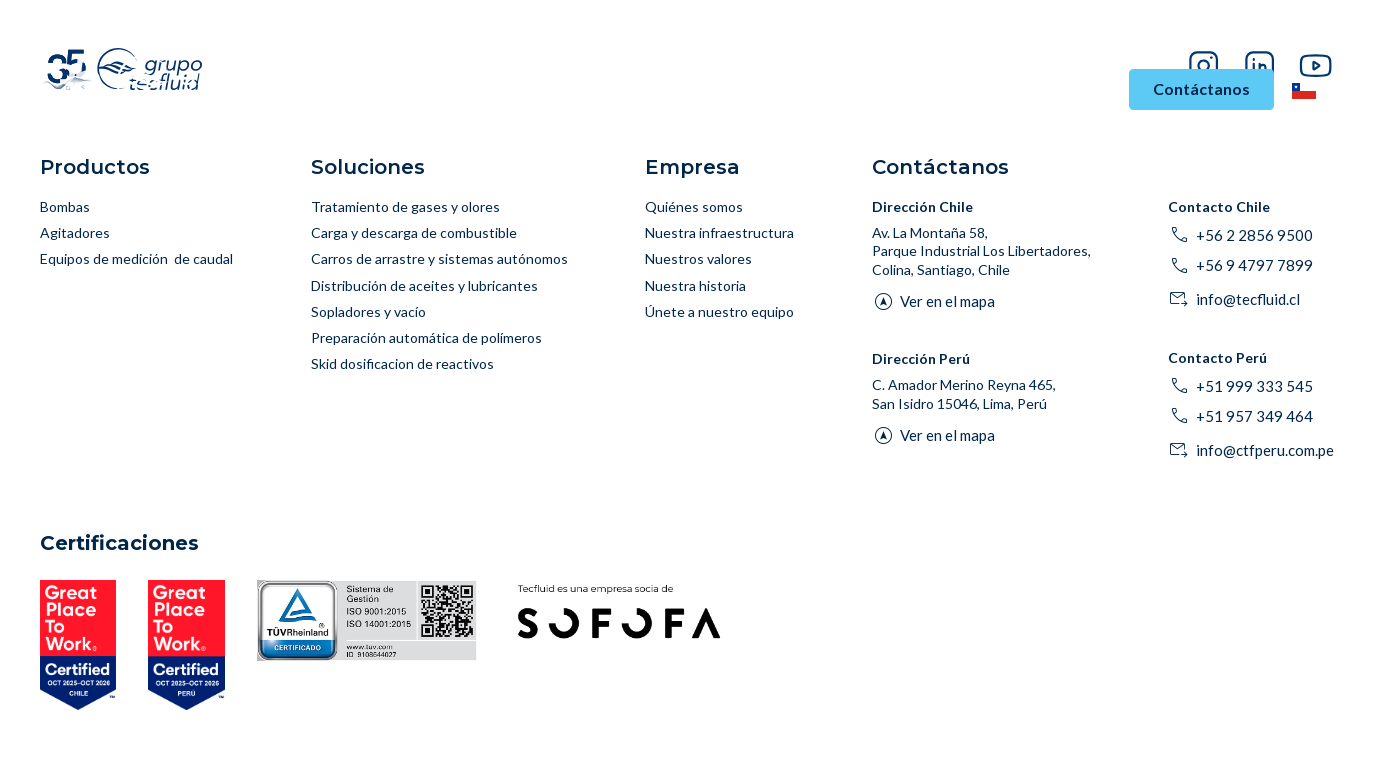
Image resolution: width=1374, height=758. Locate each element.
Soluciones (515, 89)
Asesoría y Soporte (774, 89)
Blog (1136, 35)
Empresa (1068, 89)
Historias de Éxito (940, 89)
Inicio (311, 89)
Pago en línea (1295, 35)
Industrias (396, 89)
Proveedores (1203, 35)
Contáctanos (1201, 88)
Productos (622, 89)
